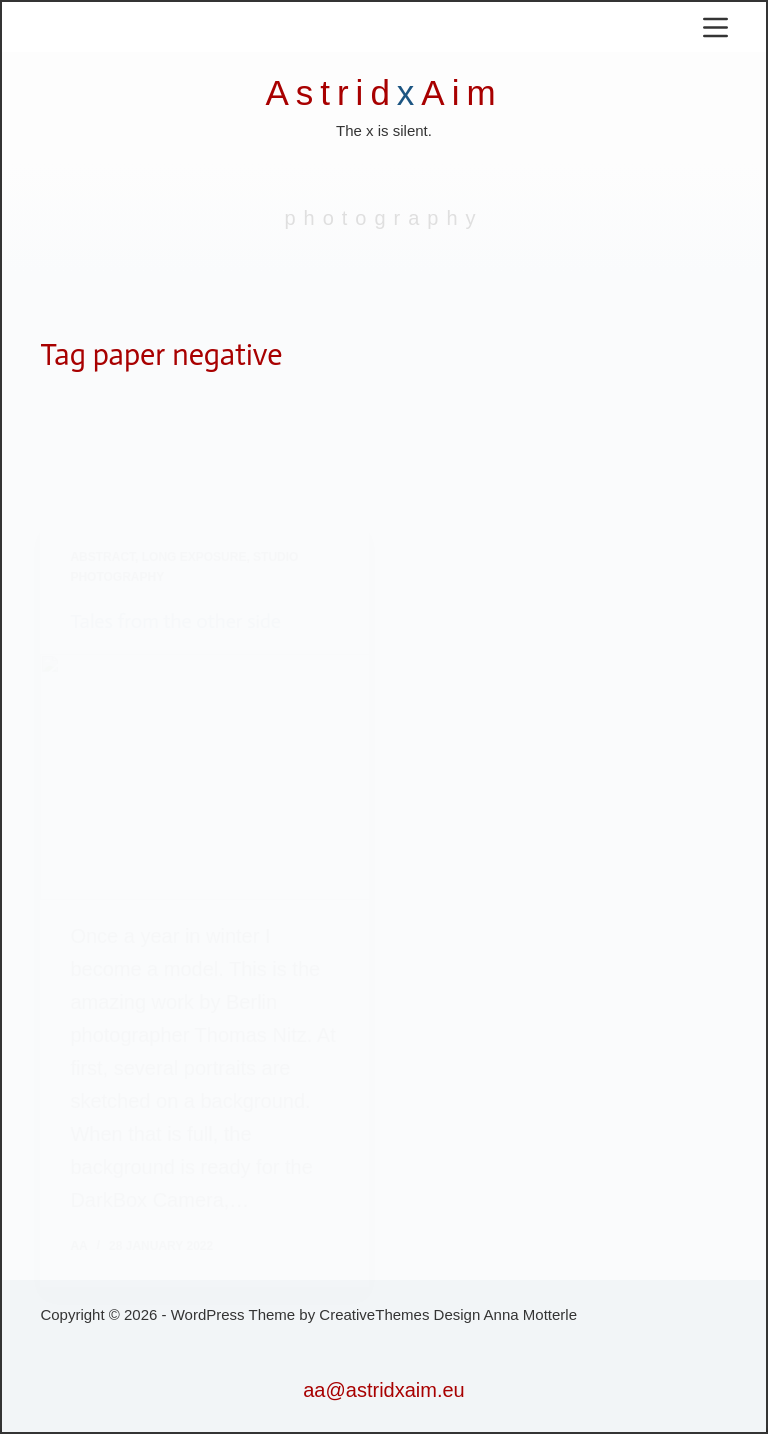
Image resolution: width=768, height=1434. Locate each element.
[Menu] (715, 27)
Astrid (330, 92)
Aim (461, 92)
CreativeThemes (374, 1314)
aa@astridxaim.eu (383, 1390)
